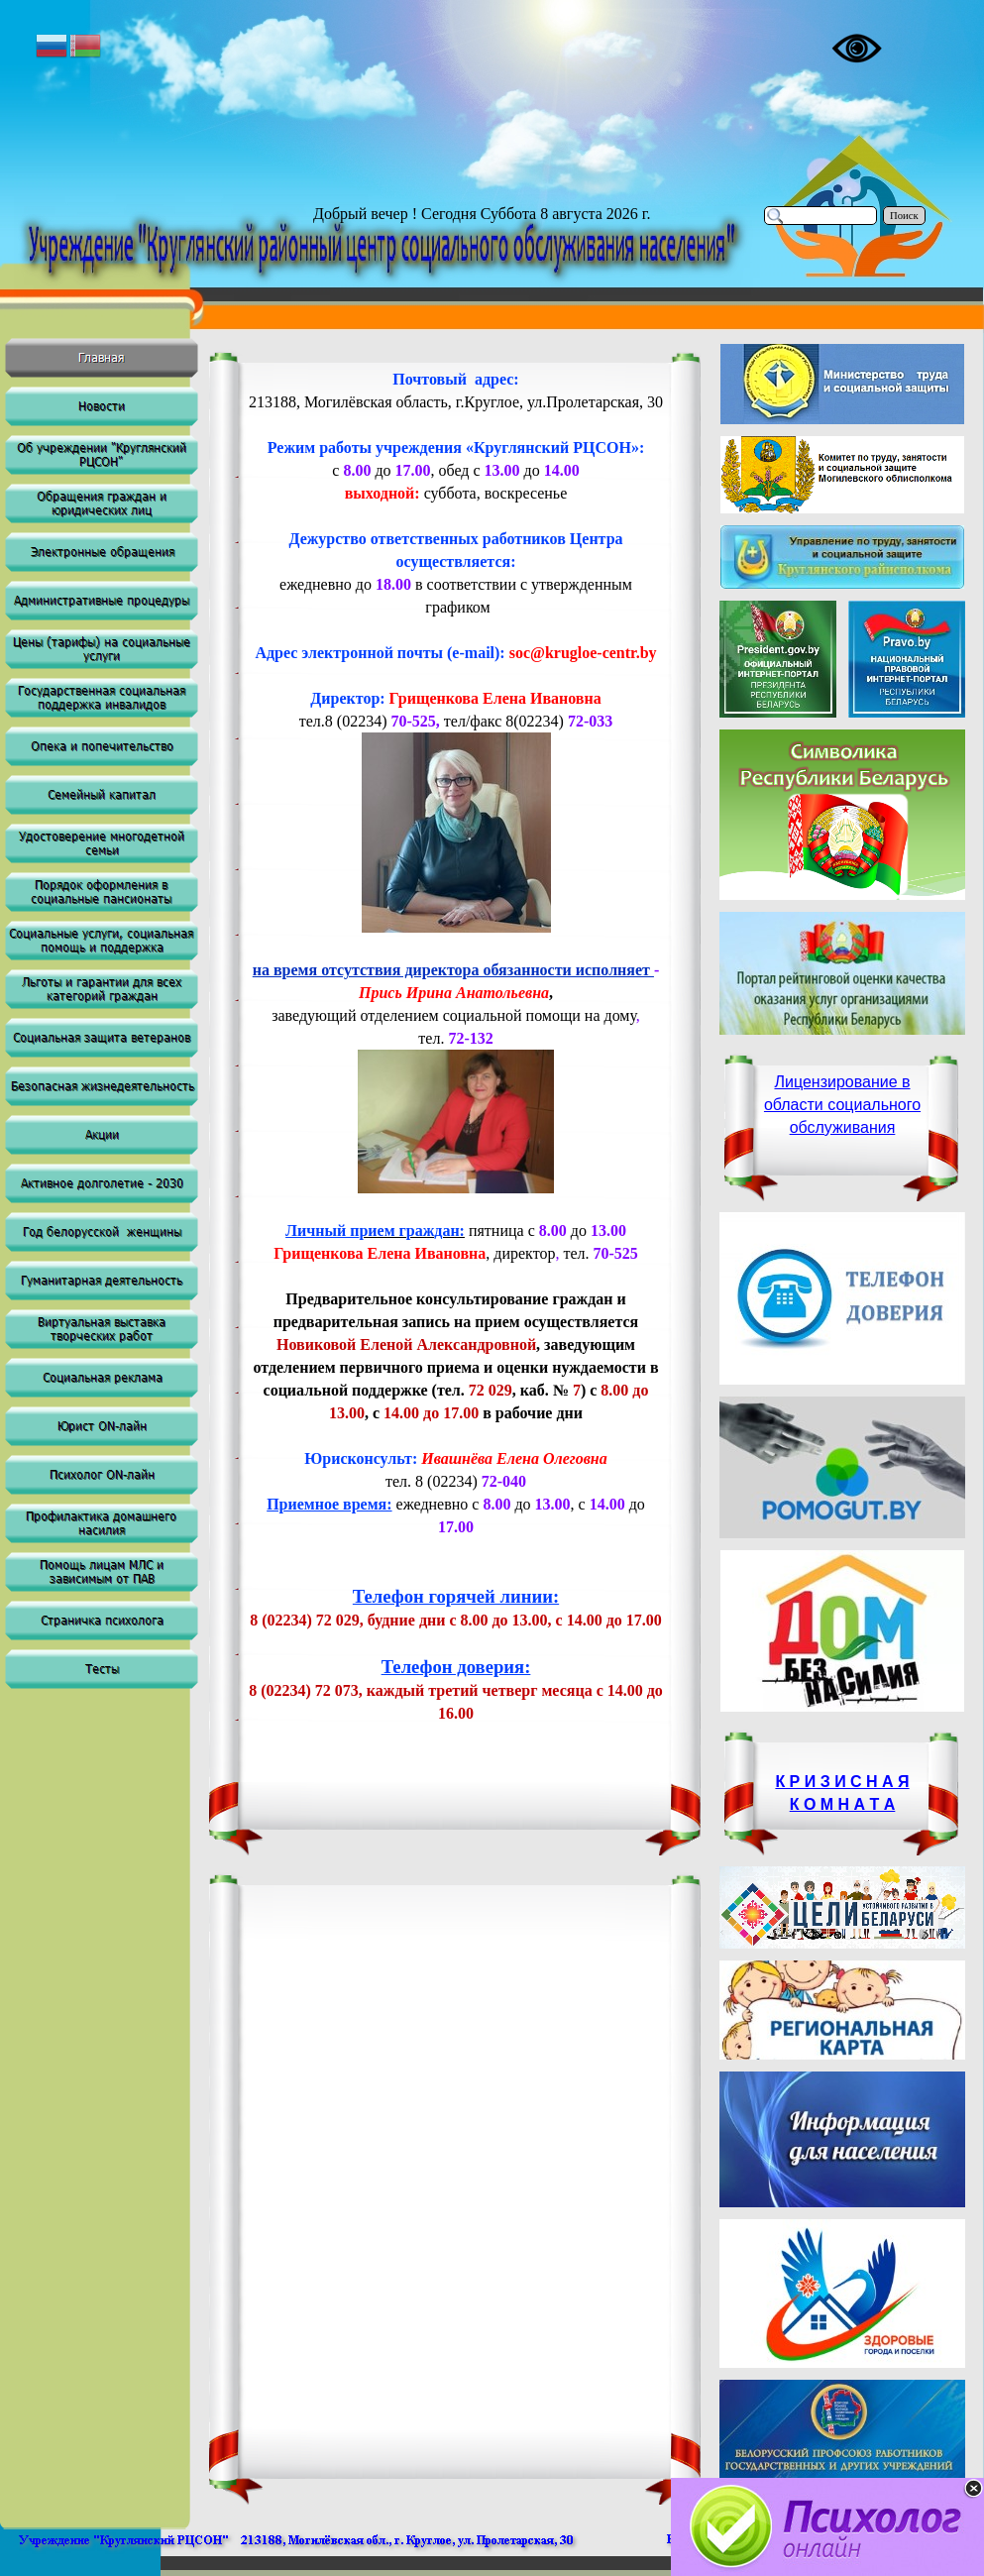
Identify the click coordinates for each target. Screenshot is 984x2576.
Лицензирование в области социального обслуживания (842, 1104)
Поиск (904, 215)
